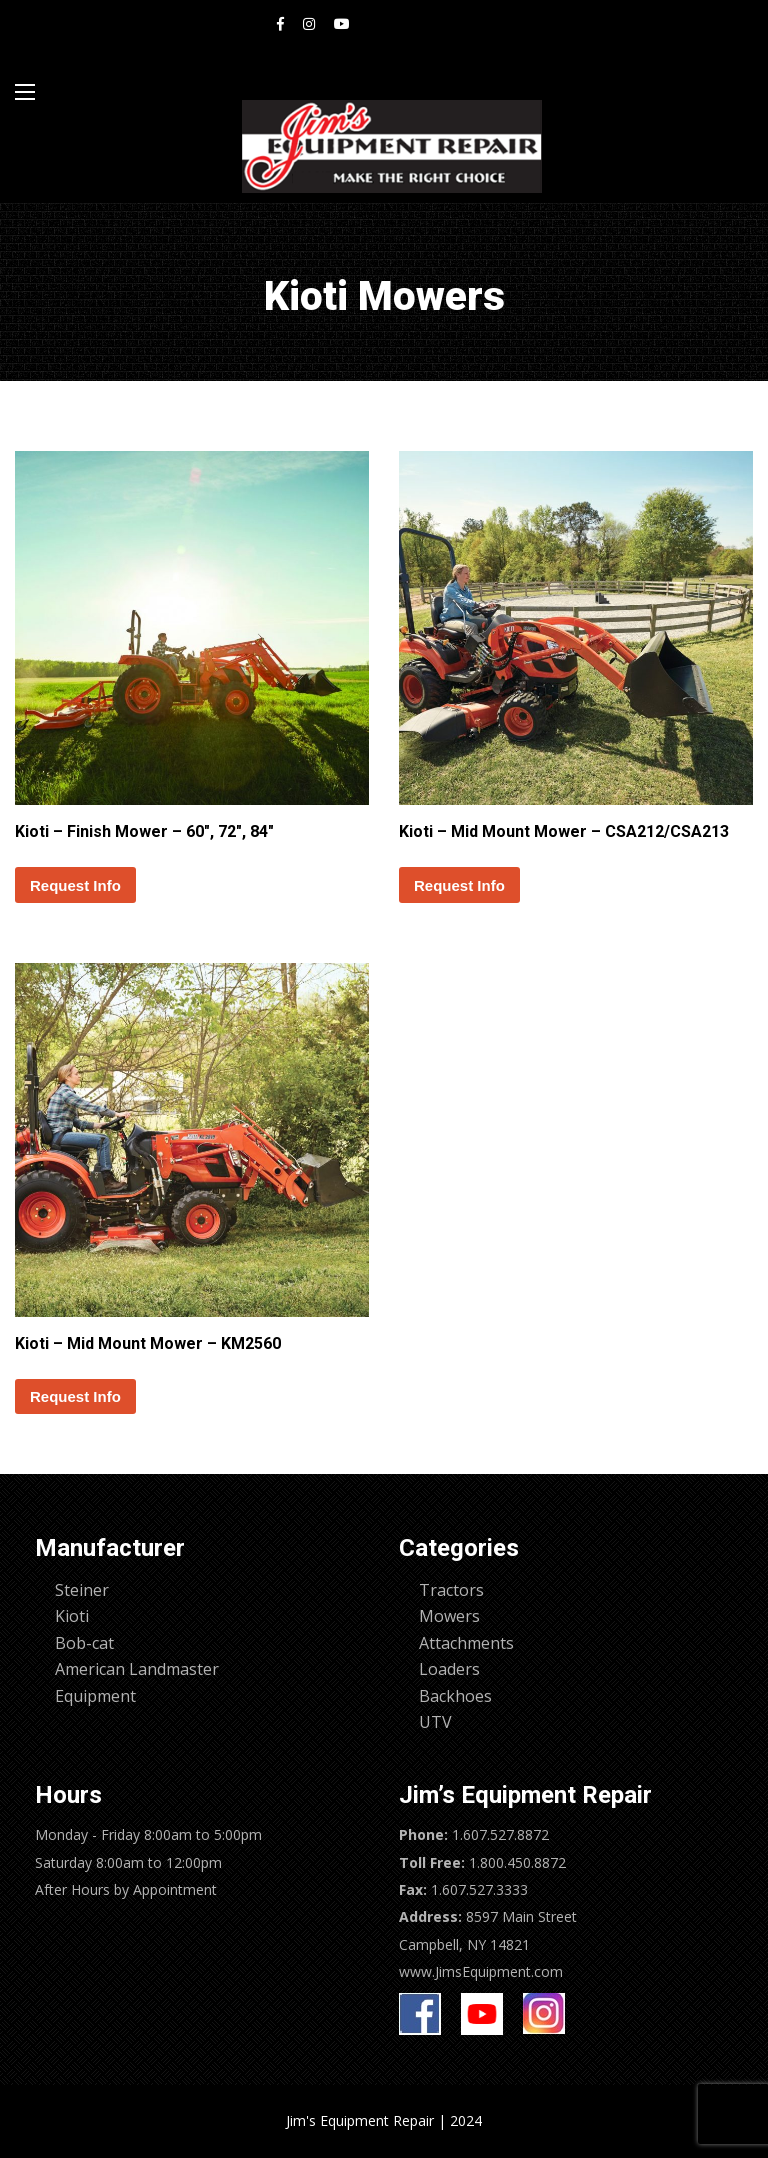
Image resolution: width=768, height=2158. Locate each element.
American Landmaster (137, 1669)
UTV (435, 1722)
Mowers (449, 1616)
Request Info (75, 885)
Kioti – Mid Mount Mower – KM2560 (148, 1343)
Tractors (451, 1590)
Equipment (95, 1696)
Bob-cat (84, 1643)
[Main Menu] (25, 92)
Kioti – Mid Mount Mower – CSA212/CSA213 (564, 831)
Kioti (72, 1616)
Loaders (449, 1669)
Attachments (466, 1643)
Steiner (82, 1590)
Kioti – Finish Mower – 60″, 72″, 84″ (144, 831)
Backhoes (455, 1696)
